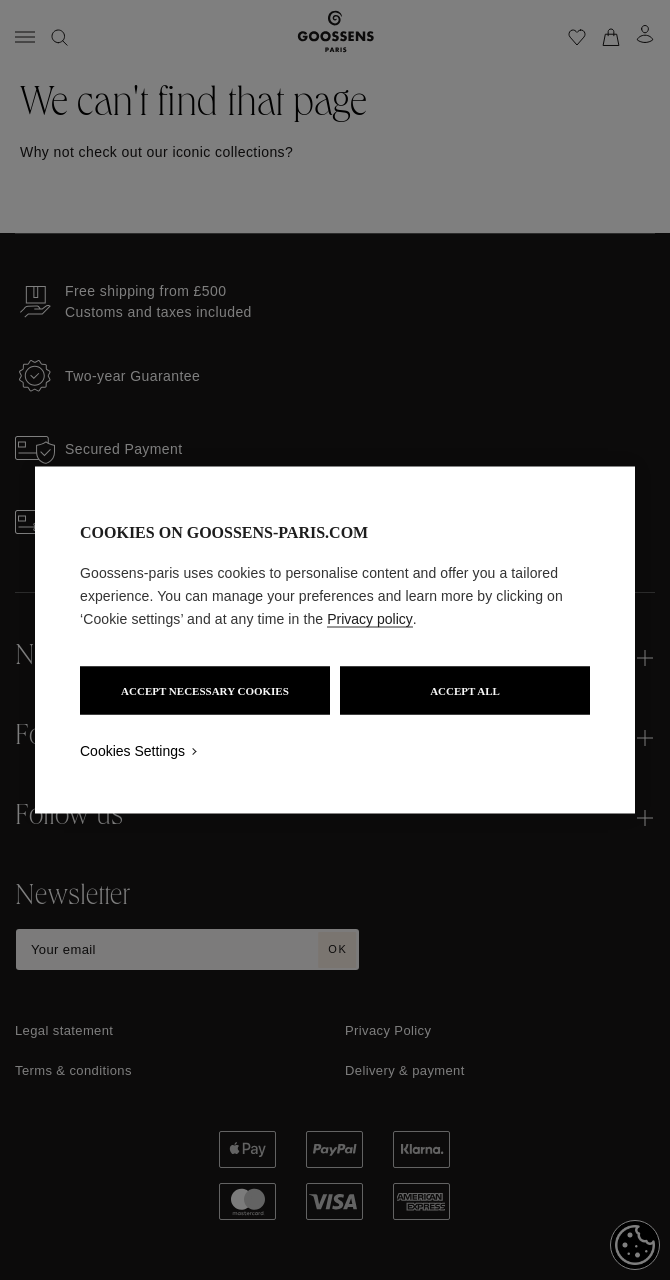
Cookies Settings (132, 751)
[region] (335, 640)
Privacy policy (370, 619)
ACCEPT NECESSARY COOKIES (205, 691)
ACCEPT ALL (465, 691)
